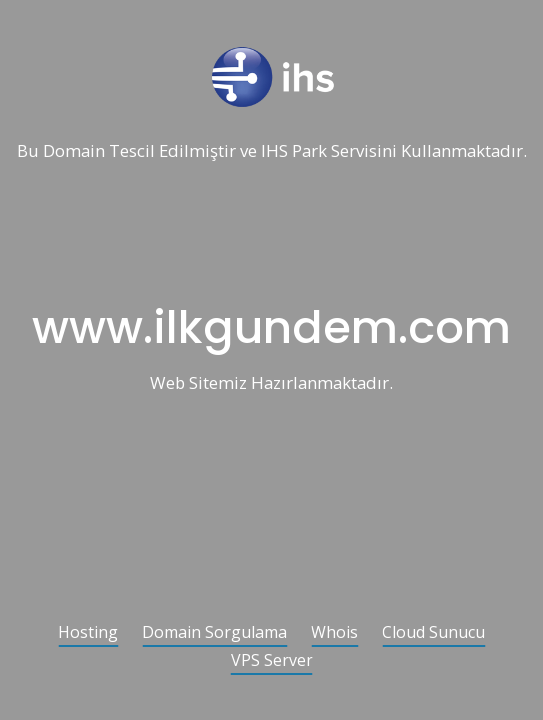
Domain (74, 151)
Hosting (88, 633)
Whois (334, 633)
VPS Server (272, 661)
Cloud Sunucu (433, 633)
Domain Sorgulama (214, 633)
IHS (274, 151)
